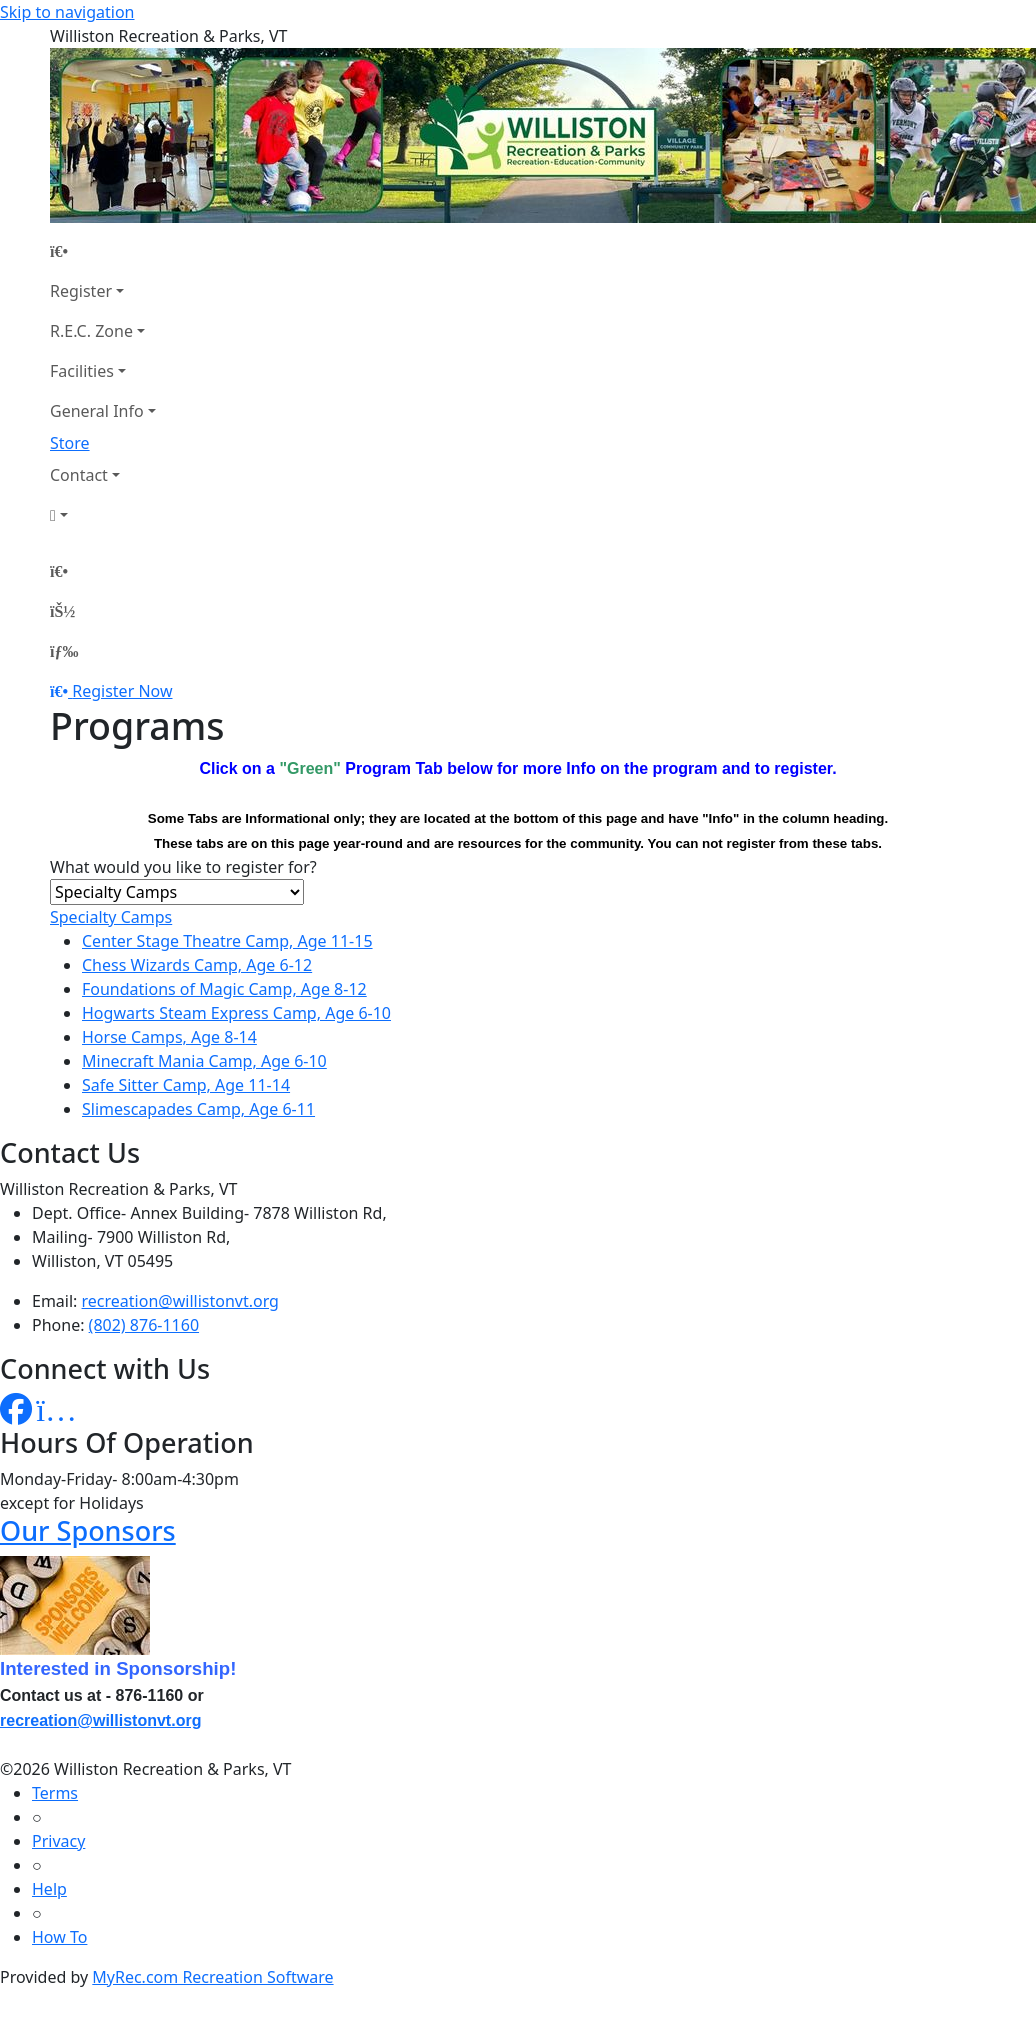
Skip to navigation (67, 12)
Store (70, 443)
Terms (55, 1793)
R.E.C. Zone (91, 331)
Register (81, 291)
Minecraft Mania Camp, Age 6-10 (204, 1061)
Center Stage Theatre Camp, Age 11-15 (227, 941)
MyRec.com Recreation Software (212, 1977)
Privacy (58, 1841)
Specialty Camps (111, 917)
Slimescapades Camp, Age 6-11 (198, 1109)
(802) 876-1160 (144, 1325)
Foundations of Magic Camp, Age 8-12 (224, 989)
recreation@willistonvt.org (180, 1301)
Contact (79, 475)
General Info (97, 411)
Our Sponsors (88, 1530)
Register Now (122, 691)
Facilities (82, 371)
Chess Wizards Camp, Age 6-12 (197, 965)
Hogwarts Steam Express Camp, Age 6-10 (236, 1013)
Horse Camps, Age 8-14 (169, 1037)
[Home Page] (103, 251)
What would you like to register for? (183, 867)
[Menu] (64, 651)
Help (49, 1889)
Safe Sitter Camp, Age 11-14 (186, 1085)
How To (59, 1937)
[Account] (103, 515)
